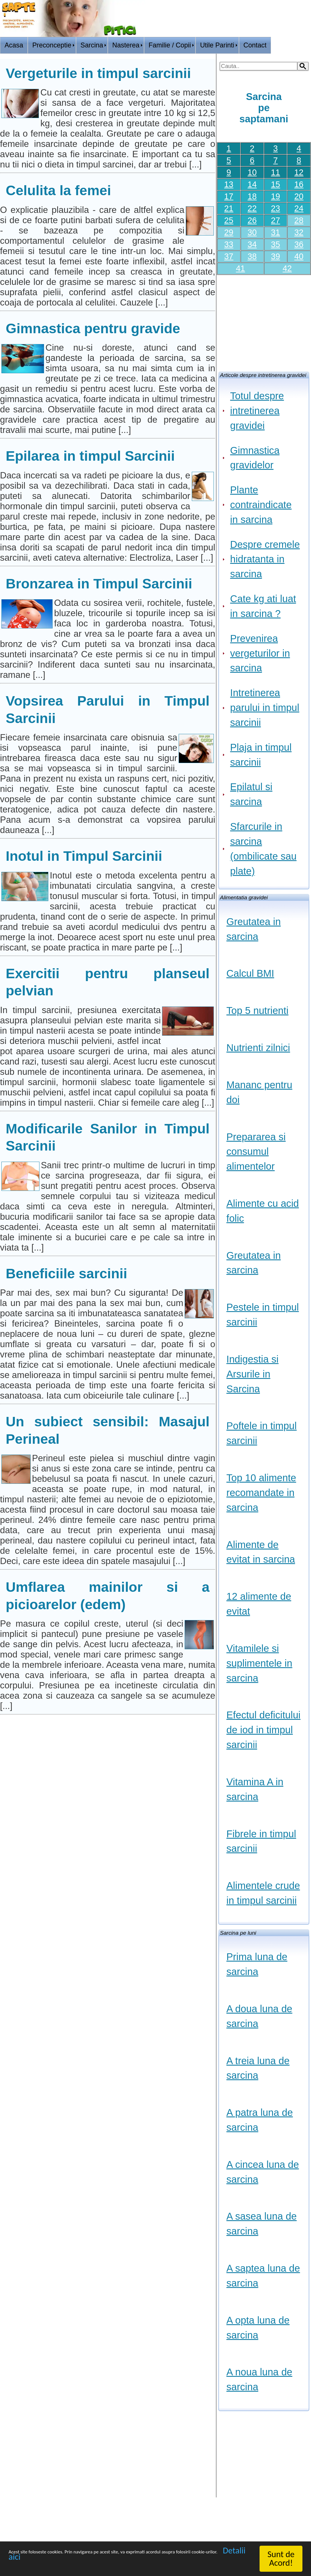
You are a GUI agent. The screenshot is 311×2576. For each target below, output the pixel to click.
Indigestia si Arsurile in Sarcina (252, 1374)
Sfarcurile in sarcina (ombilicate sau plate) (263, 848)
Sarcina (92, 45)
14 (252, 184)
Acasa (14, 45)
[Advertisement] (264, 321)
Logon (272, 48)
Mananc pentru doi (259, 1092)
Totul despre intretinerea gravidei (257, 410)
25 (228, 220)
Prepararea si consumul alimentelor (256, 1151)
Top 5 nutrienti (257, 1010)
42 (287, 268)
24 (299, 208)
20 (299, 196)
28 (299, 220)
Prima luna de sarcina (256, 1964)
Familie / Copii (170, 45)
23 (275, 208)
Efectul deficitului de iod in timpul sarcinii (263, 1730)
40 (299, 256)
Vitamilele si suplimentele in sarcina (259, 1663)
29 (228, 232)
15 (275, 184)
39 (275, 256)
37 (228, 256)
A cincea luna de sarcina (262, 2172)
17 (228, 196)
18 (252, 196)
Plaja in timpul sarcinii (261, 755)
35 (275, 244)
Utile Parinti (217, 45)
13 (228, 184)
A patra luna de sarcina (259, 2120)
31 (275, 232)
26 (252, 220)
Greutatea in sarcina (253, 929)
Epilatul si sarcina (251, 794)
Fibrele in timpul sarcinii (261, 1841)
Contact (255, 45)
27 (275, 220)
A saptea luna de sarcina (263, 2276)
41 (240, 268)
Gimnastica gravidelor (255, 458)
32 (299, 232)
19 (275, 196)
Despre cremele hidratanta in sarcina (265, 559)
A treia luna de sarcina (258, 2068)
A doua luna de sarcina (259, 2016)
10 (252, 172)
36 (299, 244)
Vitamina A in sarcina (254, 1789)
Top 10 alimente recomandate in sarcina (261, 1492)
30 (252, 232)
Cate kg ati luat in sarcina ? (263, 606)
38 (252, 256)
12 (299, 172)
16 (299, 184)
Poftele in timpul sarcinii (261, 1433)
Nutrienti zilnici (258, 1047)
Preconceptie (51, 45)
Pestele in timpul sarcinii (262, 1314)
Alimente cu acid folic (262, 1211)
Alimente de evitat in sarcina (260, 1552)
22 (252, 208)
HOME (298, 48)
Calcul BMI (250, 973)
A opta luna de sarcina (258, 2328)
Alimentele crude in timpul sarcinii (263, 1893)
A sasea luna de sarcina (261, 2223)
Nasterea (125, 45)
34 (252, 244)
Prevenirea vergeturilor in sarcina (260, 653)
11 (275, 172)
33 (228, 244)
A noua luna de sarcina (259, 2379)
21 (228, 208)
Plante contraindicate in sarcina (261, 504)
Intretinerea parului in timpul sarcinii (264, 707)
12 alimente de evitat (258, 1604)
